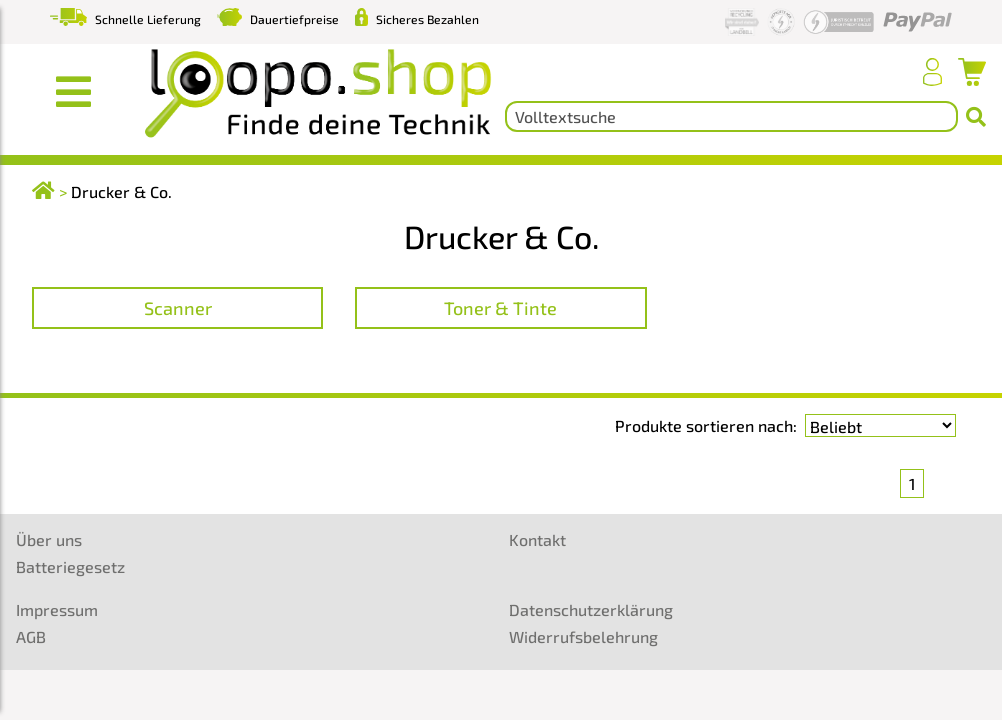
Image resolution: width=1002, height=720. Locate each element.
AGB (31, 636)
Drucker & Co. (121, 191)
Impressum (57, 609)
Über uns (49, 539)
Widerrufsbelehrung (583, 636)
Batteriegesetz (70, 566)
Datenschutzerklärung (591, 609)
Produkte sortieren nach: (706, 425)
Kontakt (537, 539)
